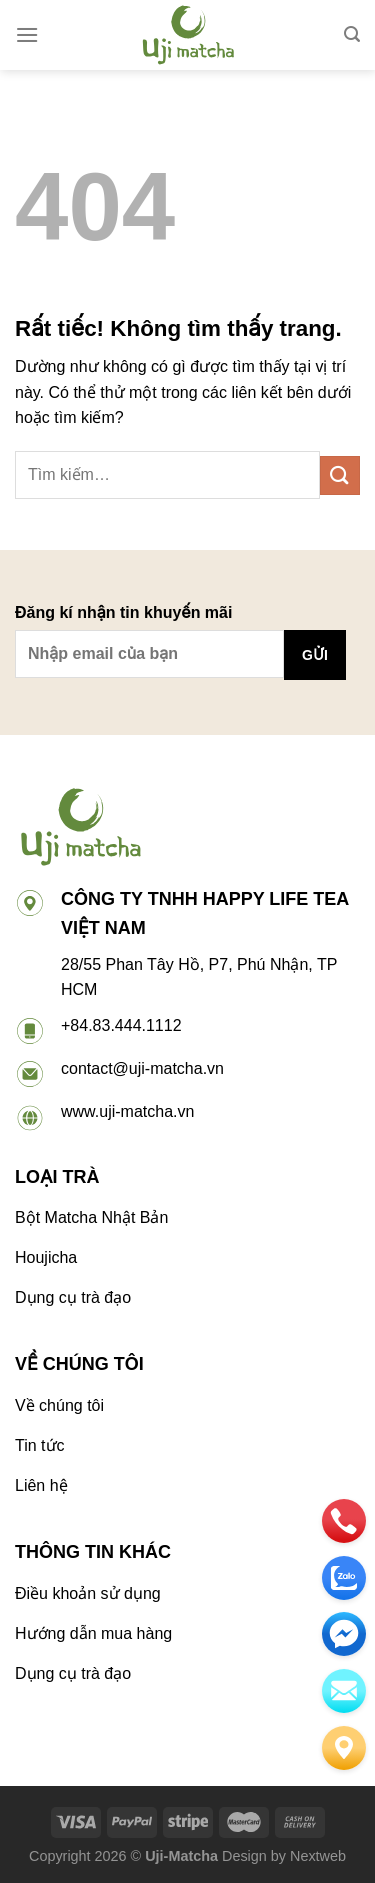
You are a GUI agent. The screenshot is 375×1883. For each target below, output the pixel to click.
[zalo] (344, 1578)
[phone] (344, 1521)
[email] (344, 1634)
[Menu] (27, 34)
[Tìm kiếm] (352, 34)
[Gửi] (340, 475)
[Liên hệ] (344, 1748)
